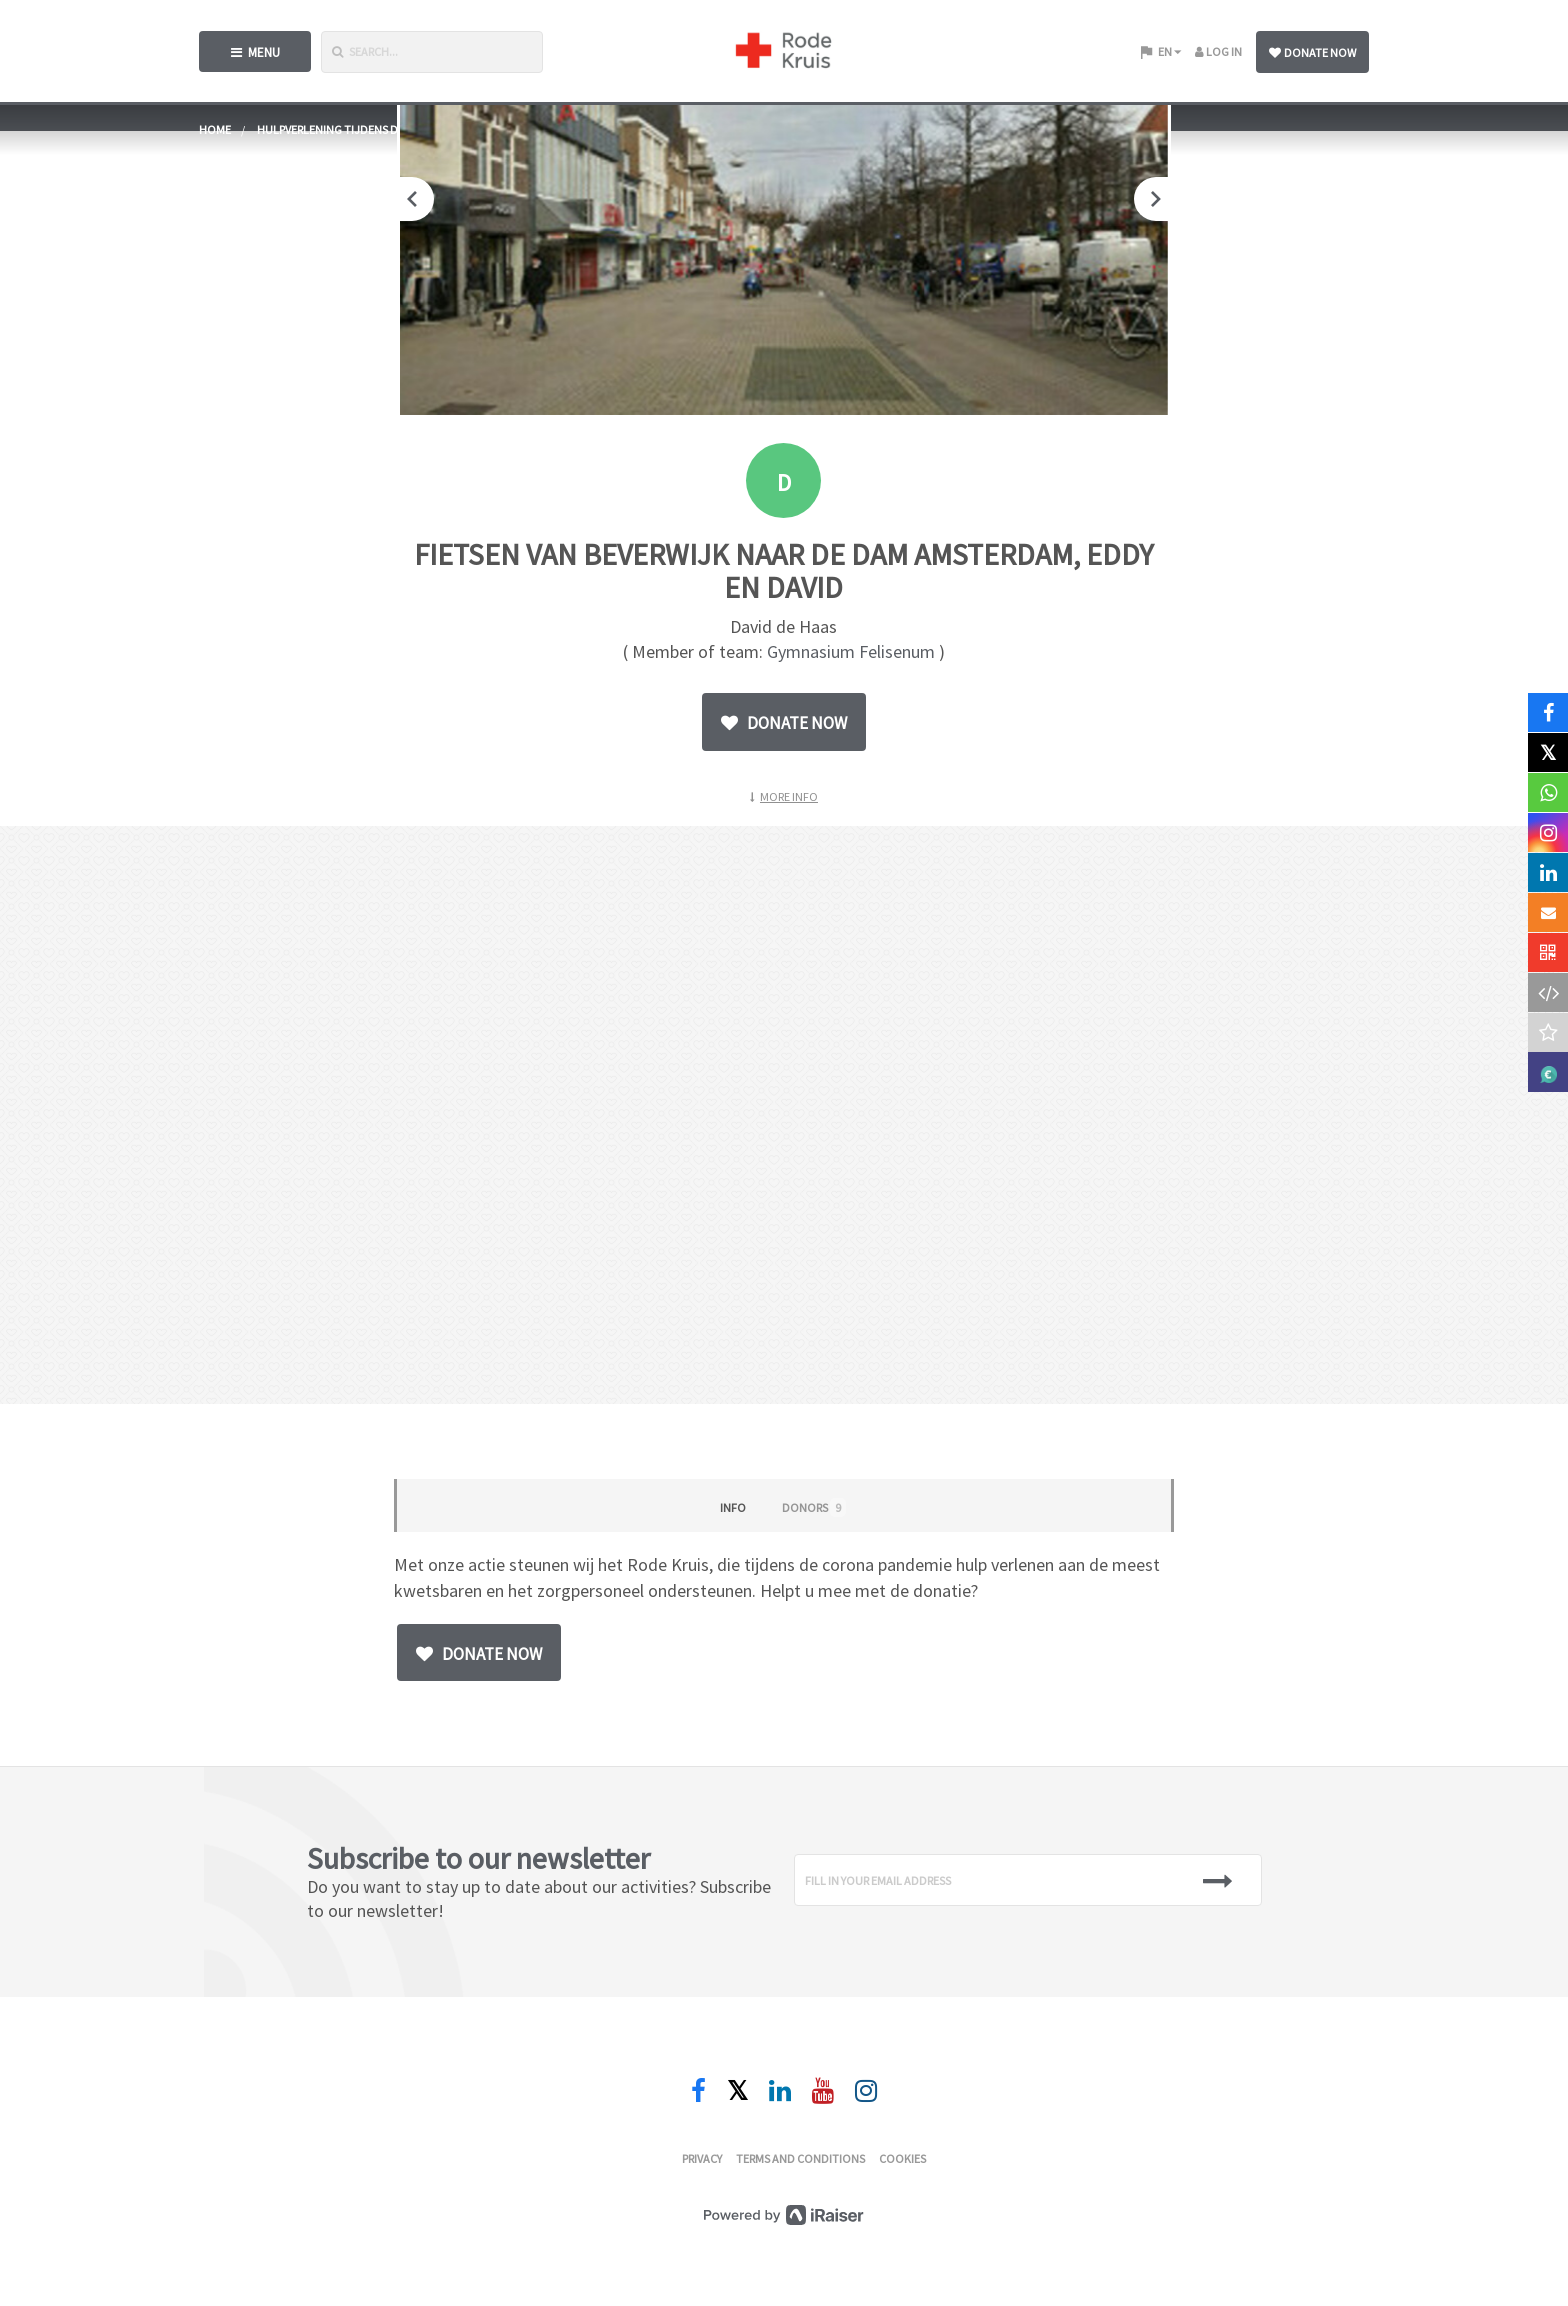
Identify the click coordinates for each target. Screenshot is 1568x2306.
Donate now (1312, 52)
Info (733, 1507)
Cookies (902, 2158)
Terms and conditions (800, 2158)
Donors (814, 1507)
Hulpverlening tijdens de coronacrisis (370, 129)
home (215, 129)
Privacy (702, 2158)
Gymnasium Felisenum (851, 651)
